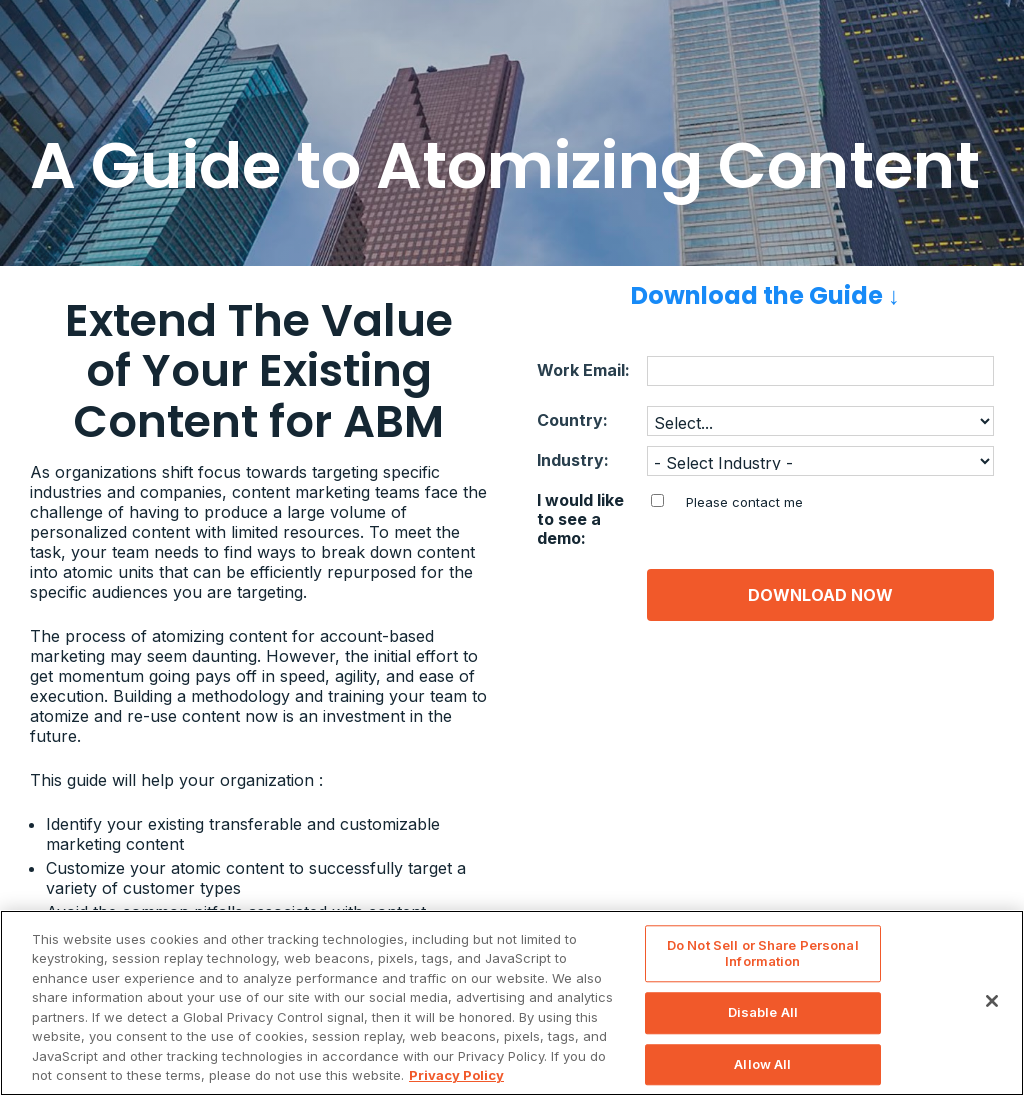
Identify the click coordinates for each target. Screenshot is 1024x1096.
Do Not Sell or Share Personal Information (763, 953)
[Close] (992, 1001)
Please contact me (744, 502)
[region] (512, 1003)
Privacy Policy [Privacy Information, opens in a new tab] (456, 1075)
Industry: (573, 460)
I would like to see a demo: (580, 519)
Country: (572, 420)
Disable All (763, 1012)
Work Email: (583, 370)
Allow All (762, 1064)
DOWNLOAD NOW (820, 595)
